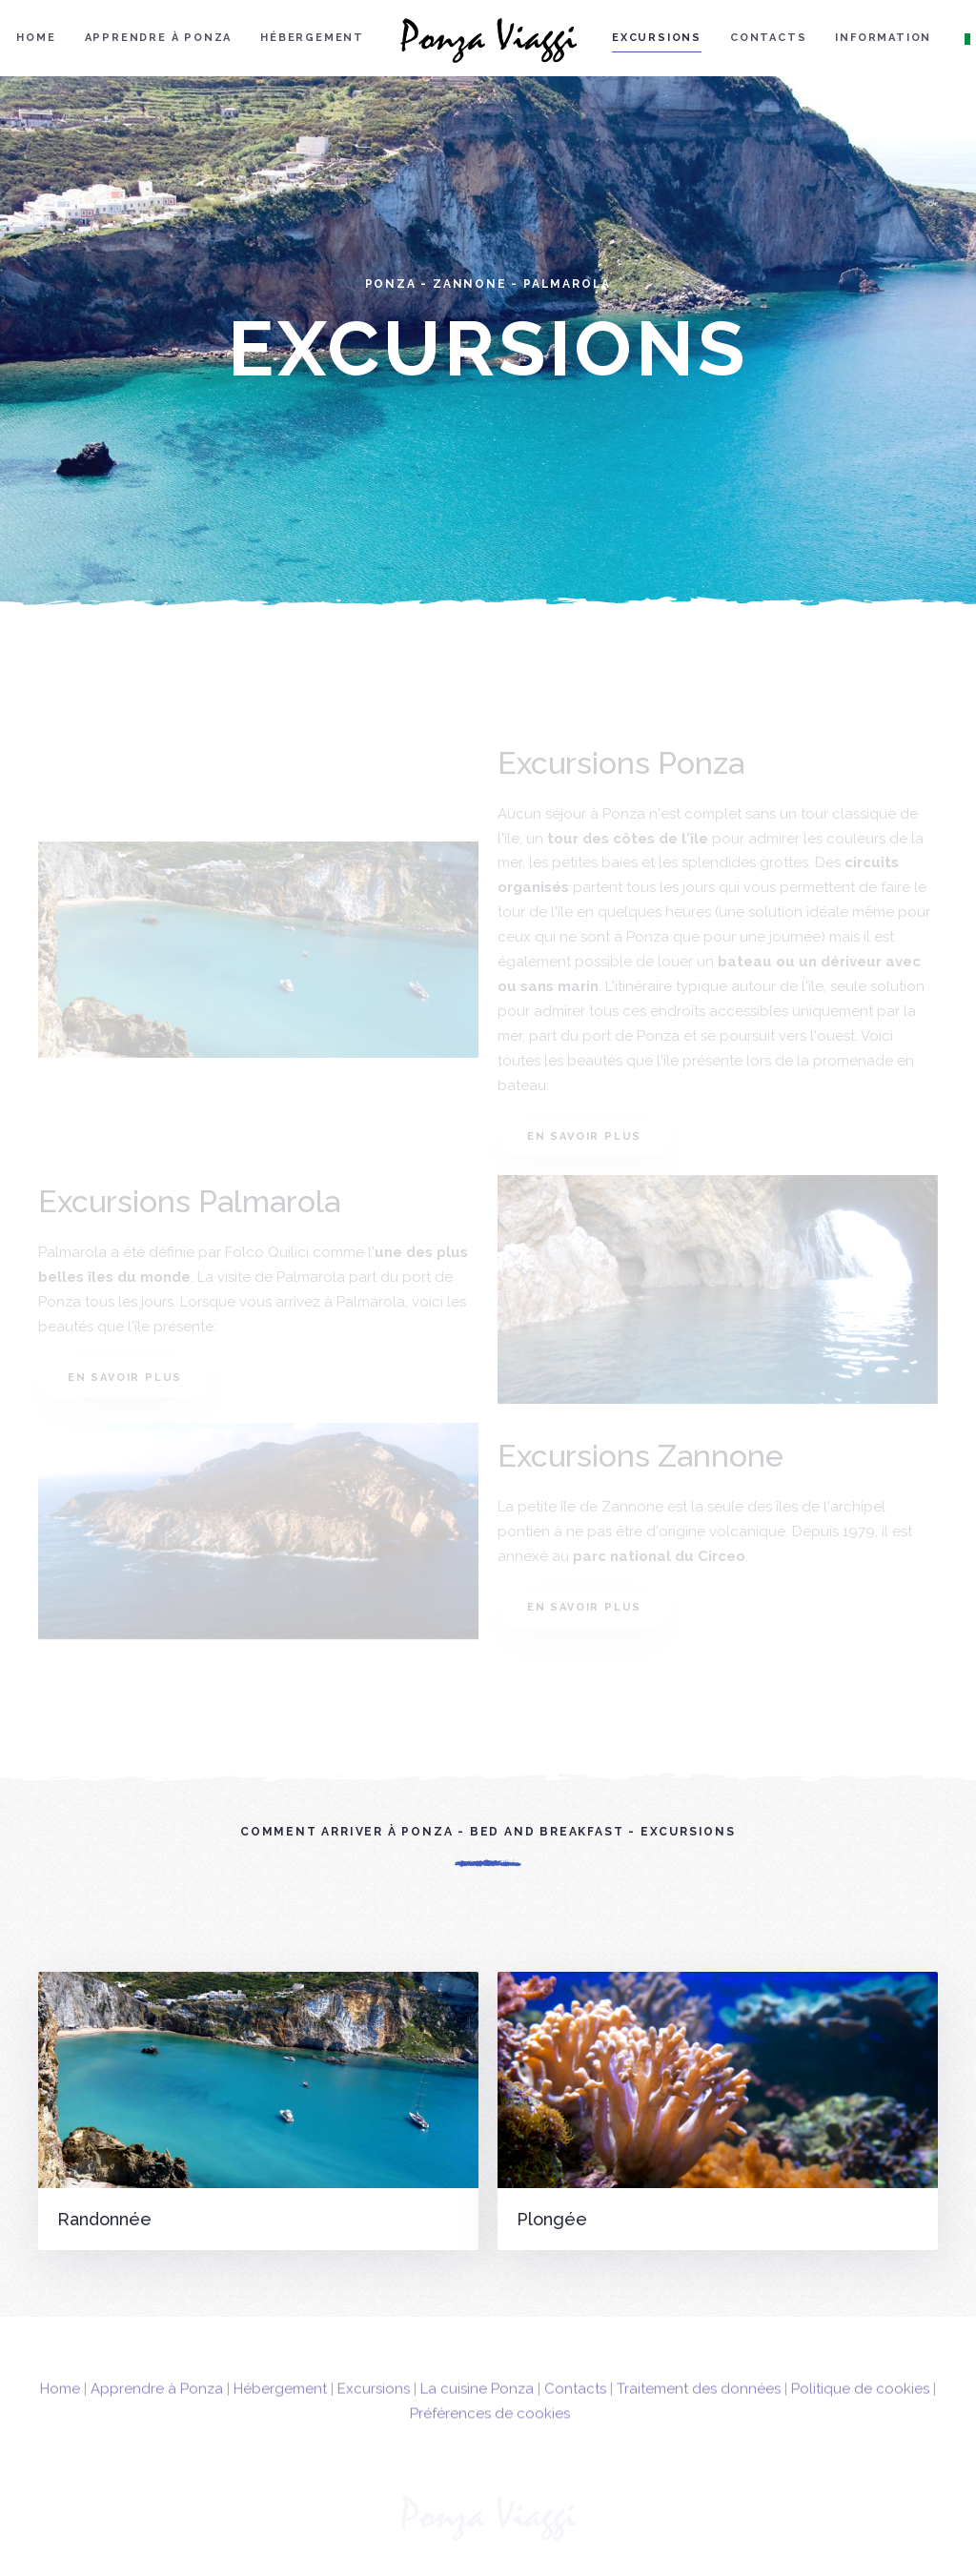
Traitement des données (699, 2411)
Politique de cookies (860, 2411)
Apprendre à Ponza (159, 37)
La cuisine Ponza (477, 2411)
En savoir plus (584, 1136)
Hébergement (312, 37)
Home (35, 37)
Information (883, 37)
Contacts (768, 37)
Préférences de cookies (490, 2435)
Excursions (657, 37)
